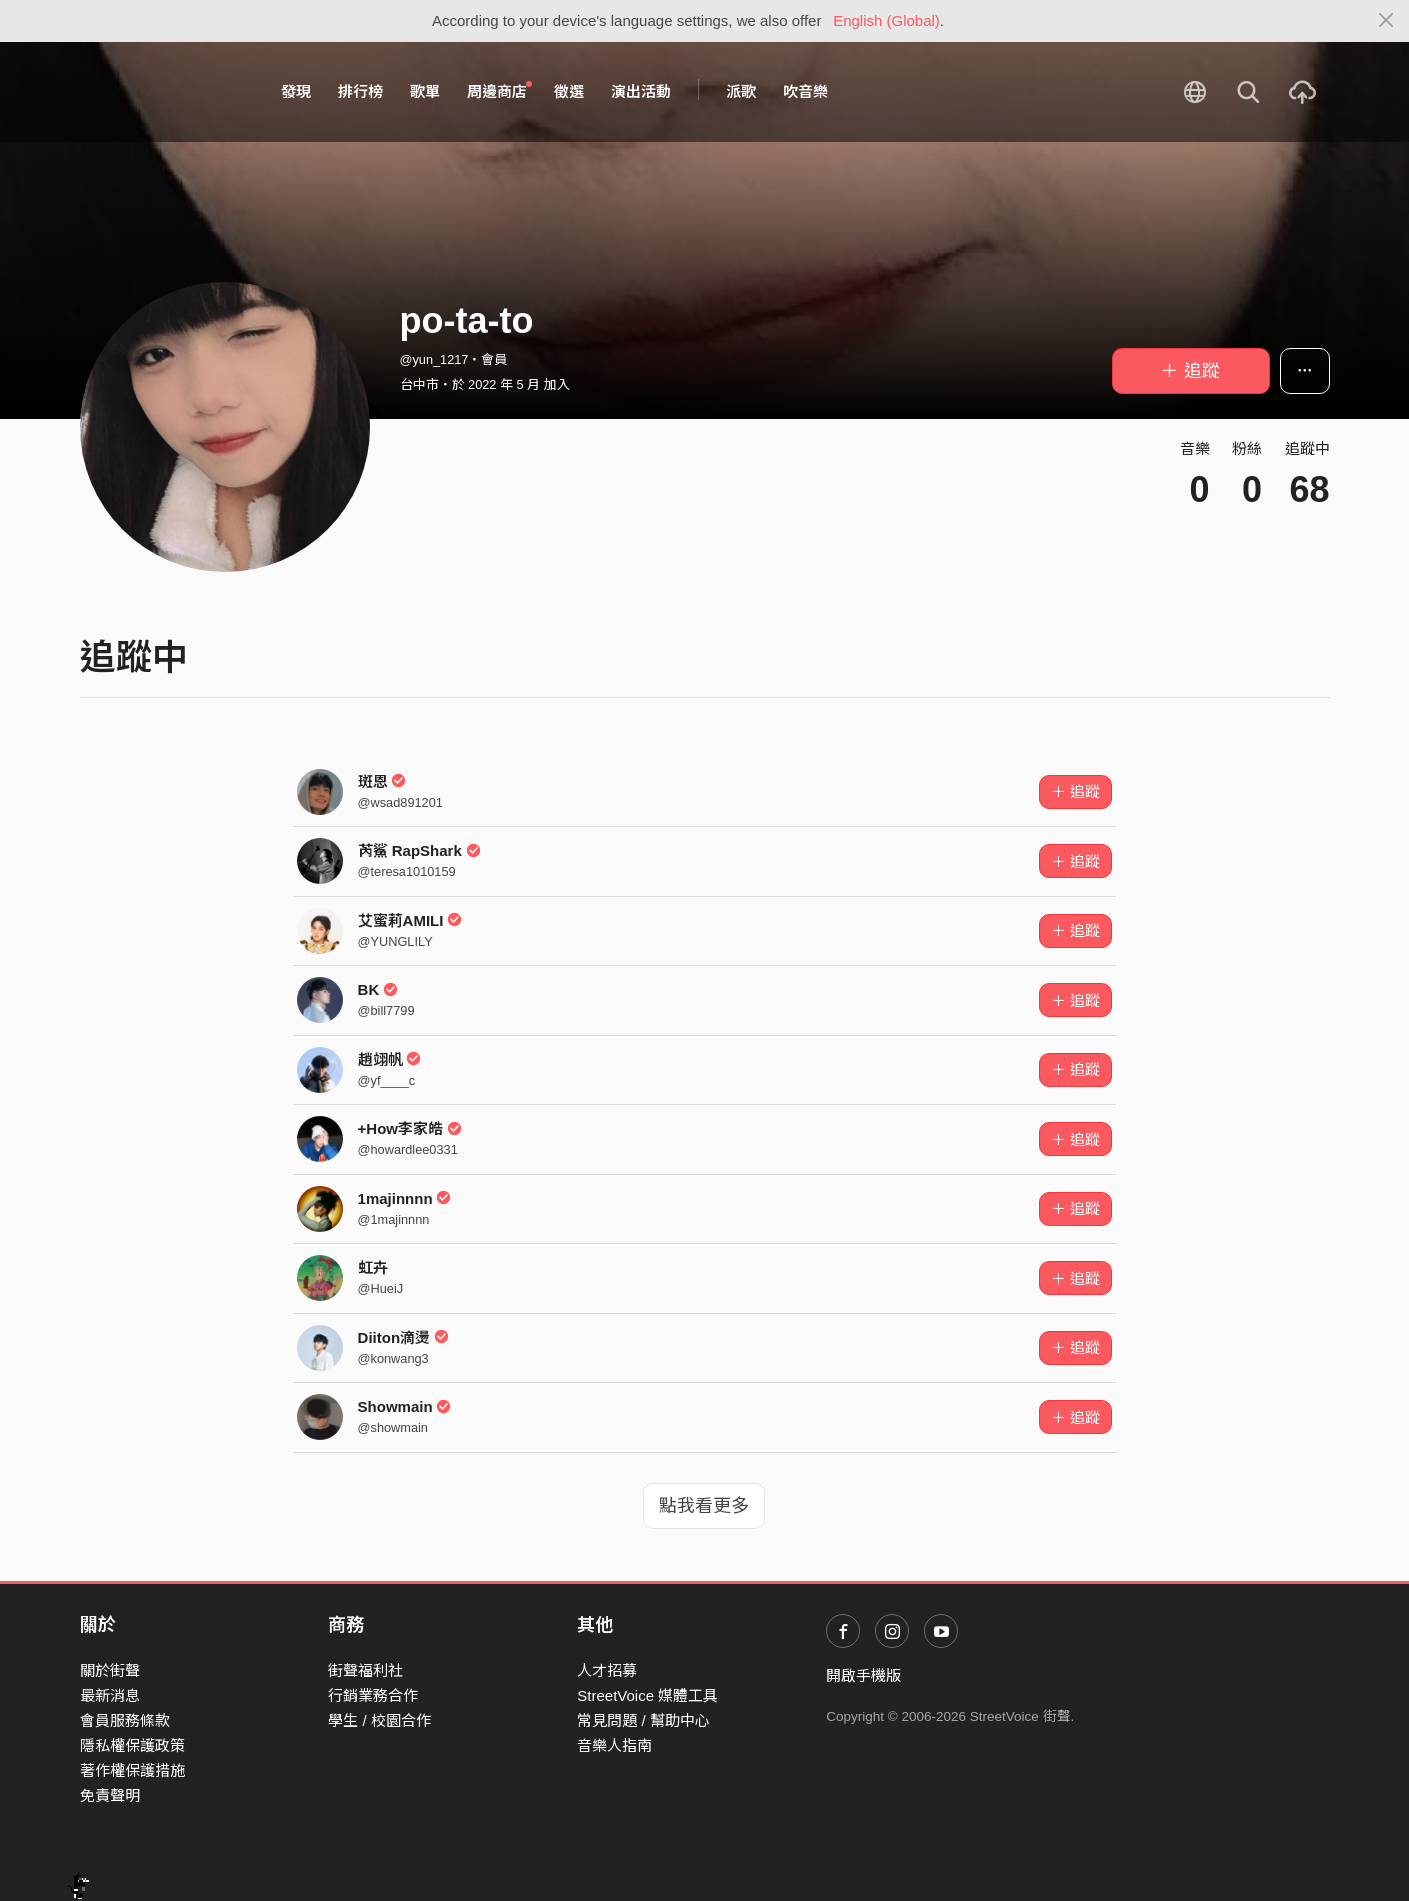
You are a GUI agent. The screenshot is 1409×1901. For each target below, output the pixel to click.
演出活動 (641, 91)
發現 (296, 91)
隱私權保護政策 (132, 1745)
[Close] (1386, 21)
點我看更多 (704, 1506)
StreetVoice (162, 92)
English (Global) (886, 20)
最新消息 (110, 1695)
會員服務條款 (125, 1720)
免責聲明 (110, 1795)
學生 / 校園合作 (379, 1720)
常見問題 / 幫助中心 (643, 1720)
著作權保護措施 (132, 1770)
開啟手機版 (863, 1675)
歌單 (425, 91)
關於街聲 (110, 1670)
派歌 (741, 91)
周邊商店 (500, 91)
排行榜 (360, 91)
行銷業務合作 (373, 1695)
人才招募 (607, 1670)
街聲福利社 (365, 1670)
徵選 (569, 91)
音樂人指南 (614, 1745)
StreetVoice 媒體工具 (647, 1695)
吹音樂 (805, 91)
